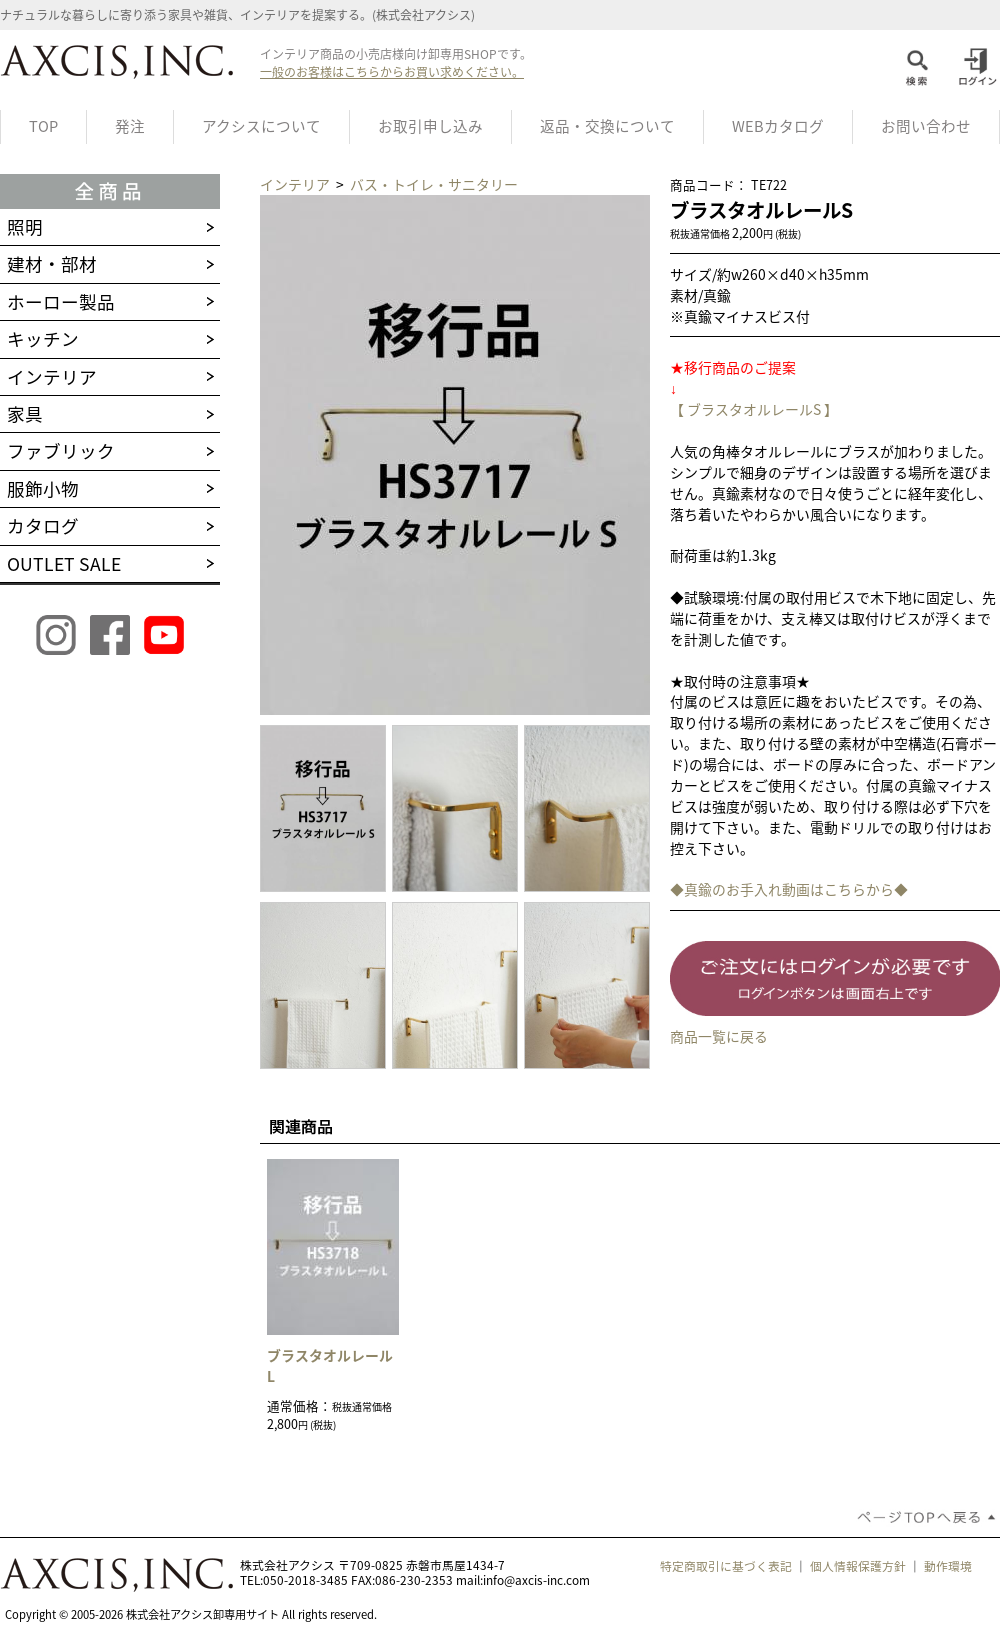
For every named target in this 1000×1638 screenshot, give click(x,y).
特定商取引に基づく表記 (726, 1566)
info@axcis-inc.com (536, 1580)
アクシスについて (261, 126)
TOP (43, 126)
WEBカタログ (778, 126)
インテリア (296, 184)
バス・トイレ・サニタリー (434, 184)
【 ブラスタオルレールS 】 (754, 409)
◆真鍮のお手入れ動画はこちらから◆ (789, 889)
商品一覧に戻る (719, 1036)
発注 (130, 126)
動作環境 (948, 1566)
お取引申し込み (430, 126)
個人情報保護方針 (858, 1566)
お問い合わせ (926, 126)
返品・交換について (607, 126)
